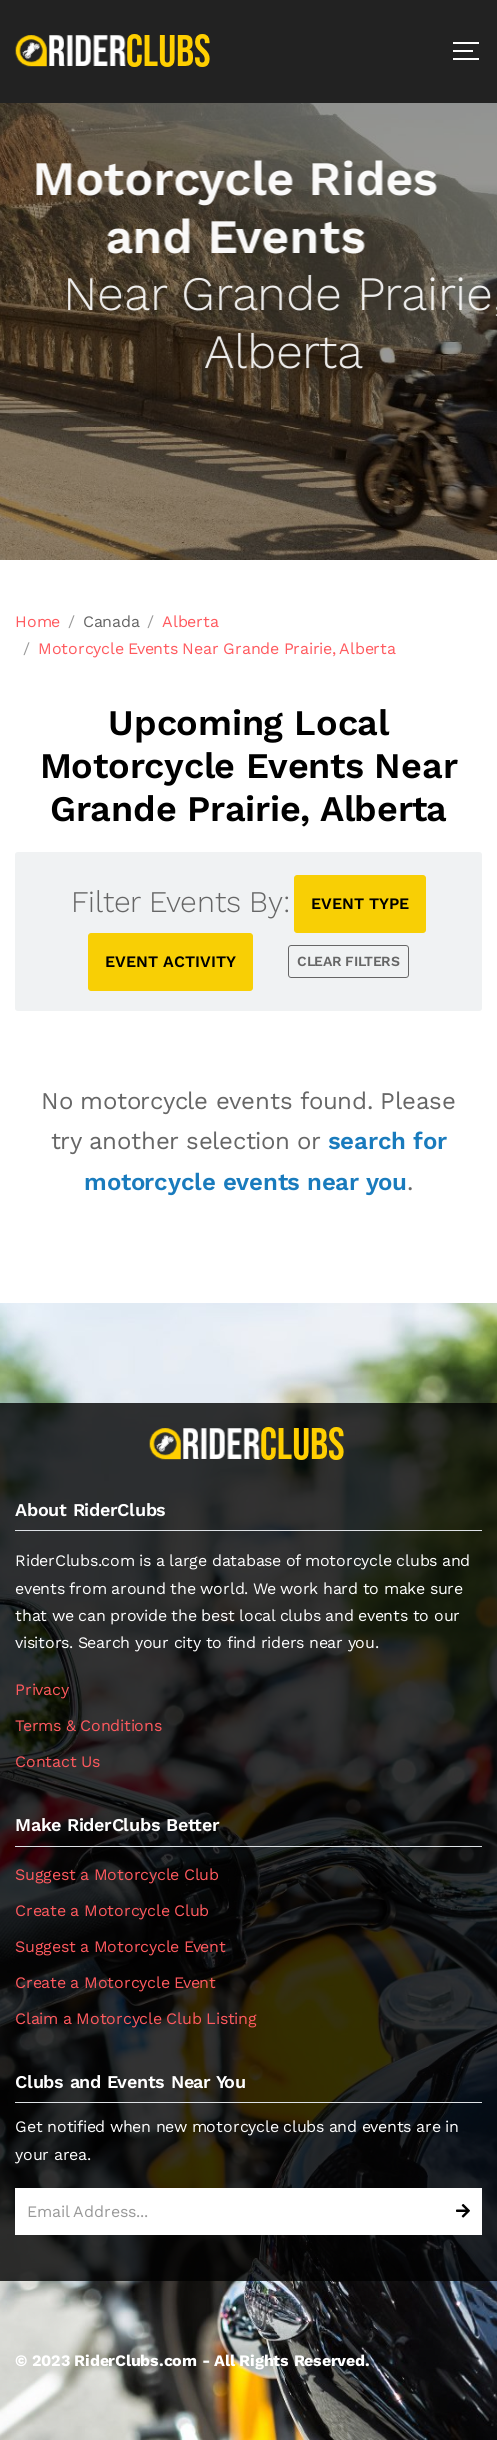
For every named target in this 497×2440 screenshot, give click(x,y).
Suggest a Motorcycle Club (117, 1874)
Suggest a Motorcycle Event (120, 1946)
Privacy (41, 1689)
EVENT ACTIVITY (170, 961)
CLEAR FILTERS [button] (348, 961)
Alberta (190, 621)
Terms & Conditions (88, 1725)
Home (37, 621)
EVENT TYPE (360, 903)
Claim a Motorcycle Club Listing (136, 2018)
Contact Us (57, 1761)
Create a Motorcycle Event (115, 1982)
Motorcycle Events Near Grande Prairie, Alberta (217, 648)
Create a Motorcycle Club (112, 1910)
